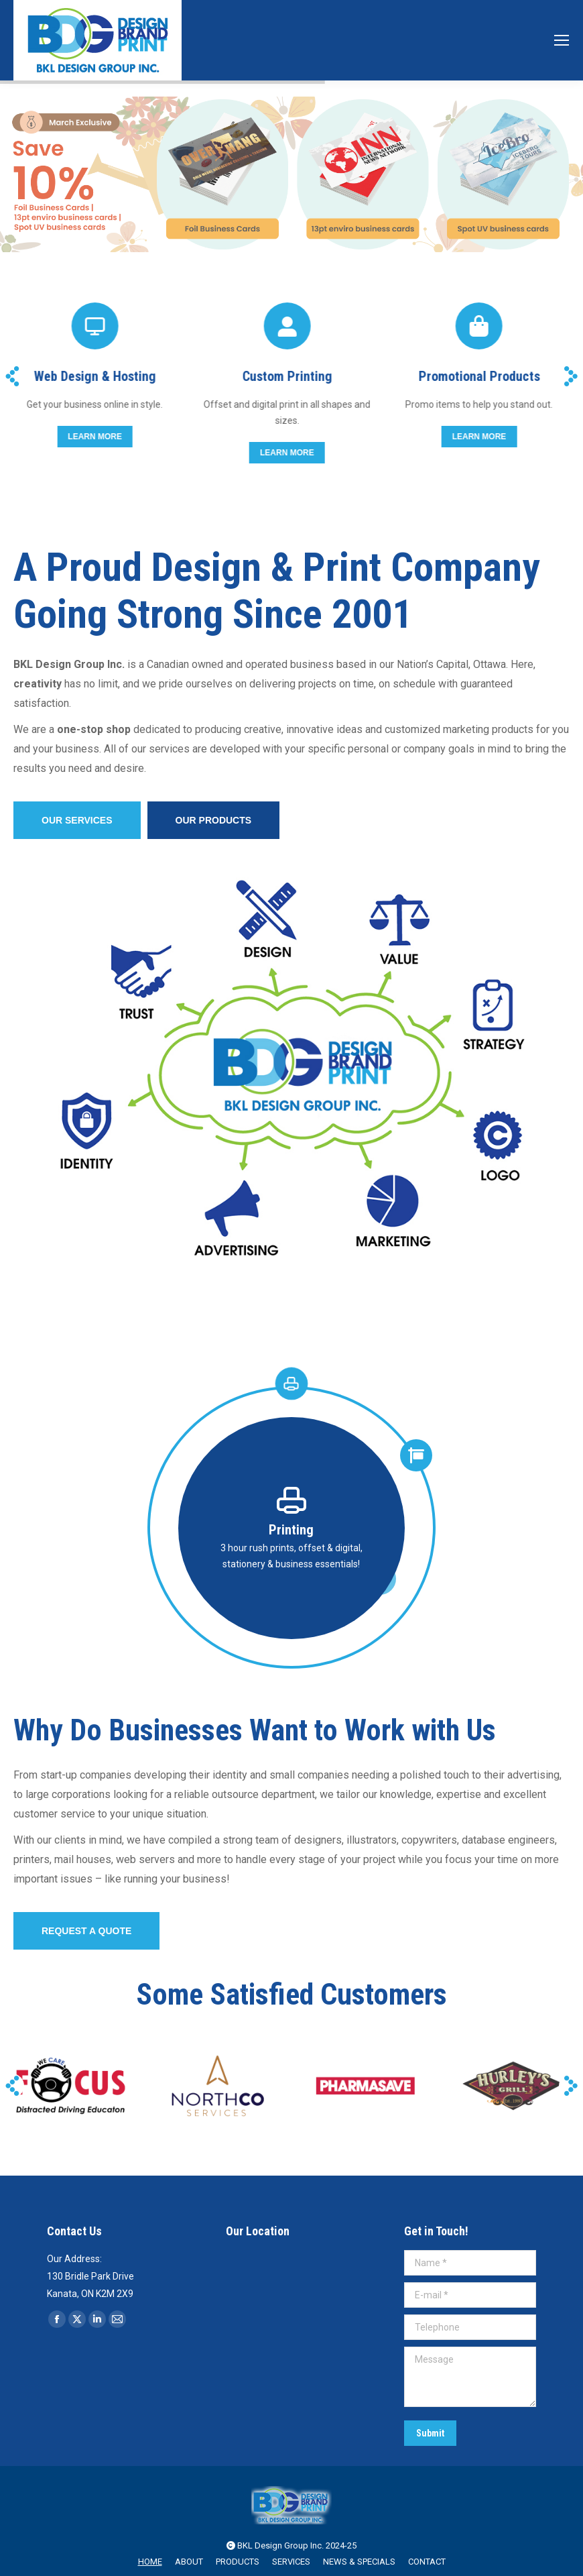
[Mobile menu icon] (562, 40)
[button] (12, 376)
